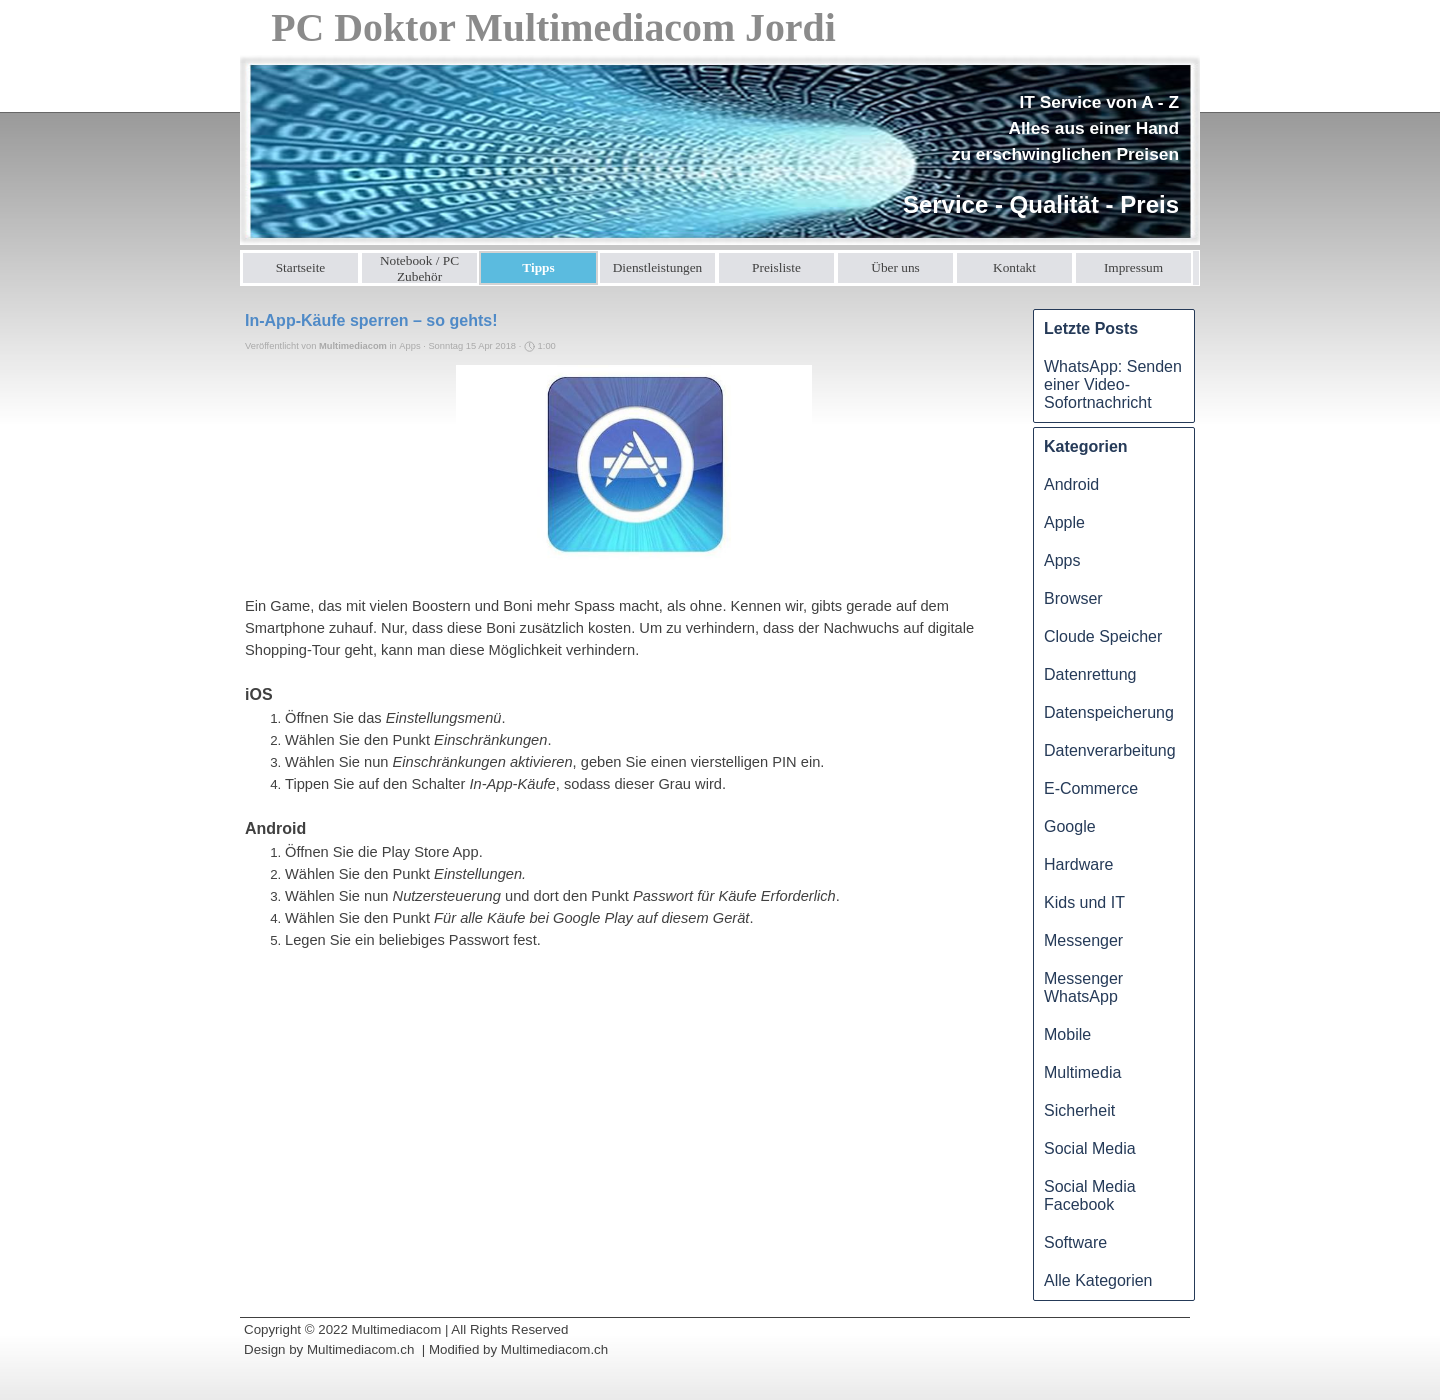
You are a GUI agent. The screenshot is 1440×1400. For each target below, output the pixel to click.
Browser (1073, 598)
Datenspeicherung (1109, 712)
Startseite (301, 267)
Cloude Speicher (1103, 636)
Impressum (1133, 267)
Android (1071, 484)
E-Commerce (1091, 788)
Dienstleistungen (658, 267)
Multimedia (1082, 1072)
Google (1070, 826)
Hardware (1078, 864)
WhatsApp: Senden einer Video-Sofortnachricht (1113, 384)
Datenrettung (1090, 674)
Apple (1064, 522)
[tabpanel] (1034, 156)
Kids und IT (1084, 902)
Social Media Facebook (1090, 1195)
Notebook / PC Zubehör (419, 268)
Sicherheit (1079, 1110)
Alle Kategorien (1098, 1280)
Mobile (1067, 1034)
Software (1075, 1242)
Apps (1062, 560)
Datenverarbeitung (1110, 750)
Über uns (895, 267)
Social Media (1090, 1148)
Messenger (1083, 940)
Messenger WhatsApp (1083, 987)
